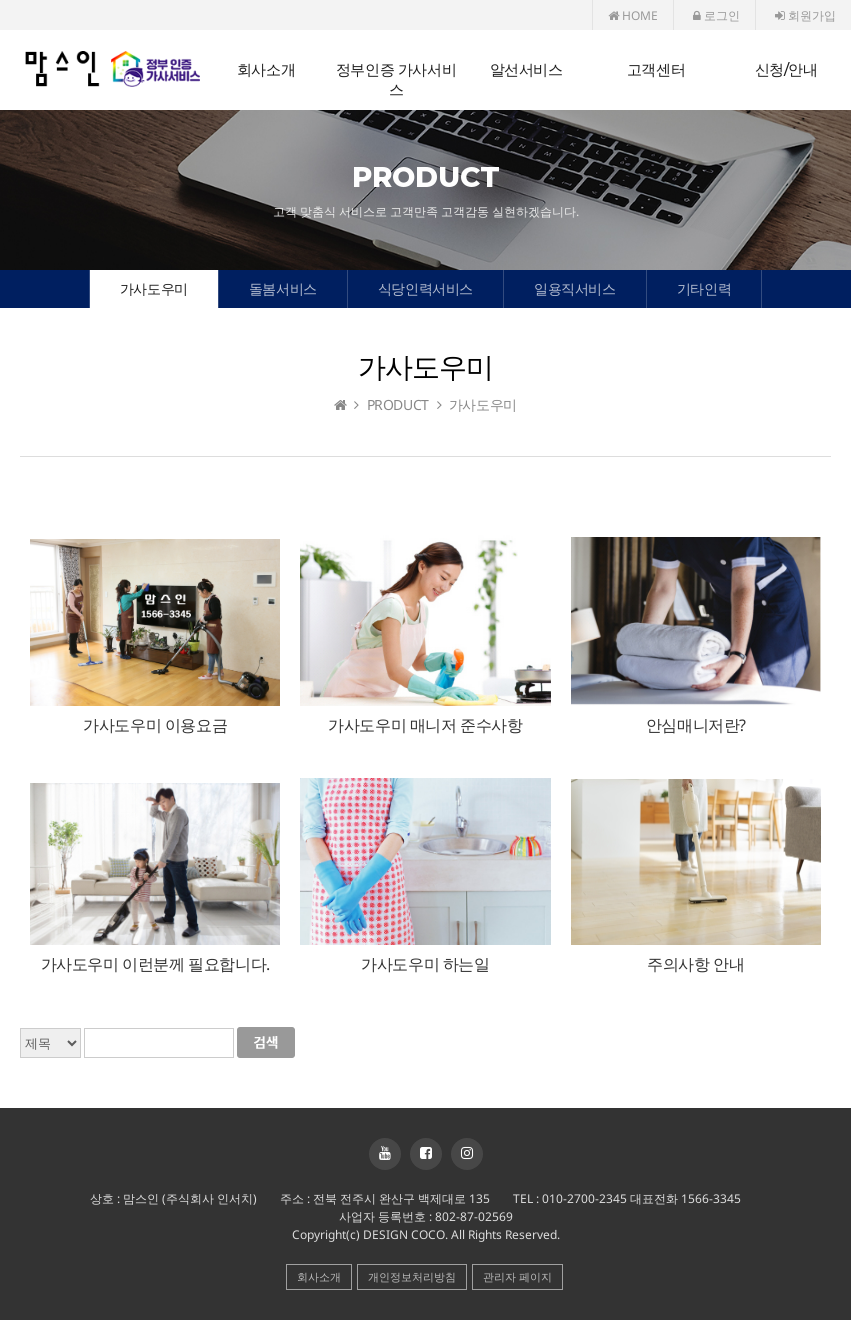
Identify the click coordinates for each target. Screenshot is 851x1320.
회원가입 (805, 15)
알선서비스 (526, 69)
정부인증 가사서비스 (396, 79)
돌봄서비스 (283, 288)
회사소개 (266, 69)
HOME (633, 15)
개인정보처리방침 (412, 1276)
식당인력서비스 (425, 288)
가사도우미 (154, 288)
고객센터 (656, 69)
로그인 (716, 15)
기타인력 (704, 288)
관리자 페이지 (517, 1276)
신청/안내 (786, 69)
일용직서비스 (575, 288)
